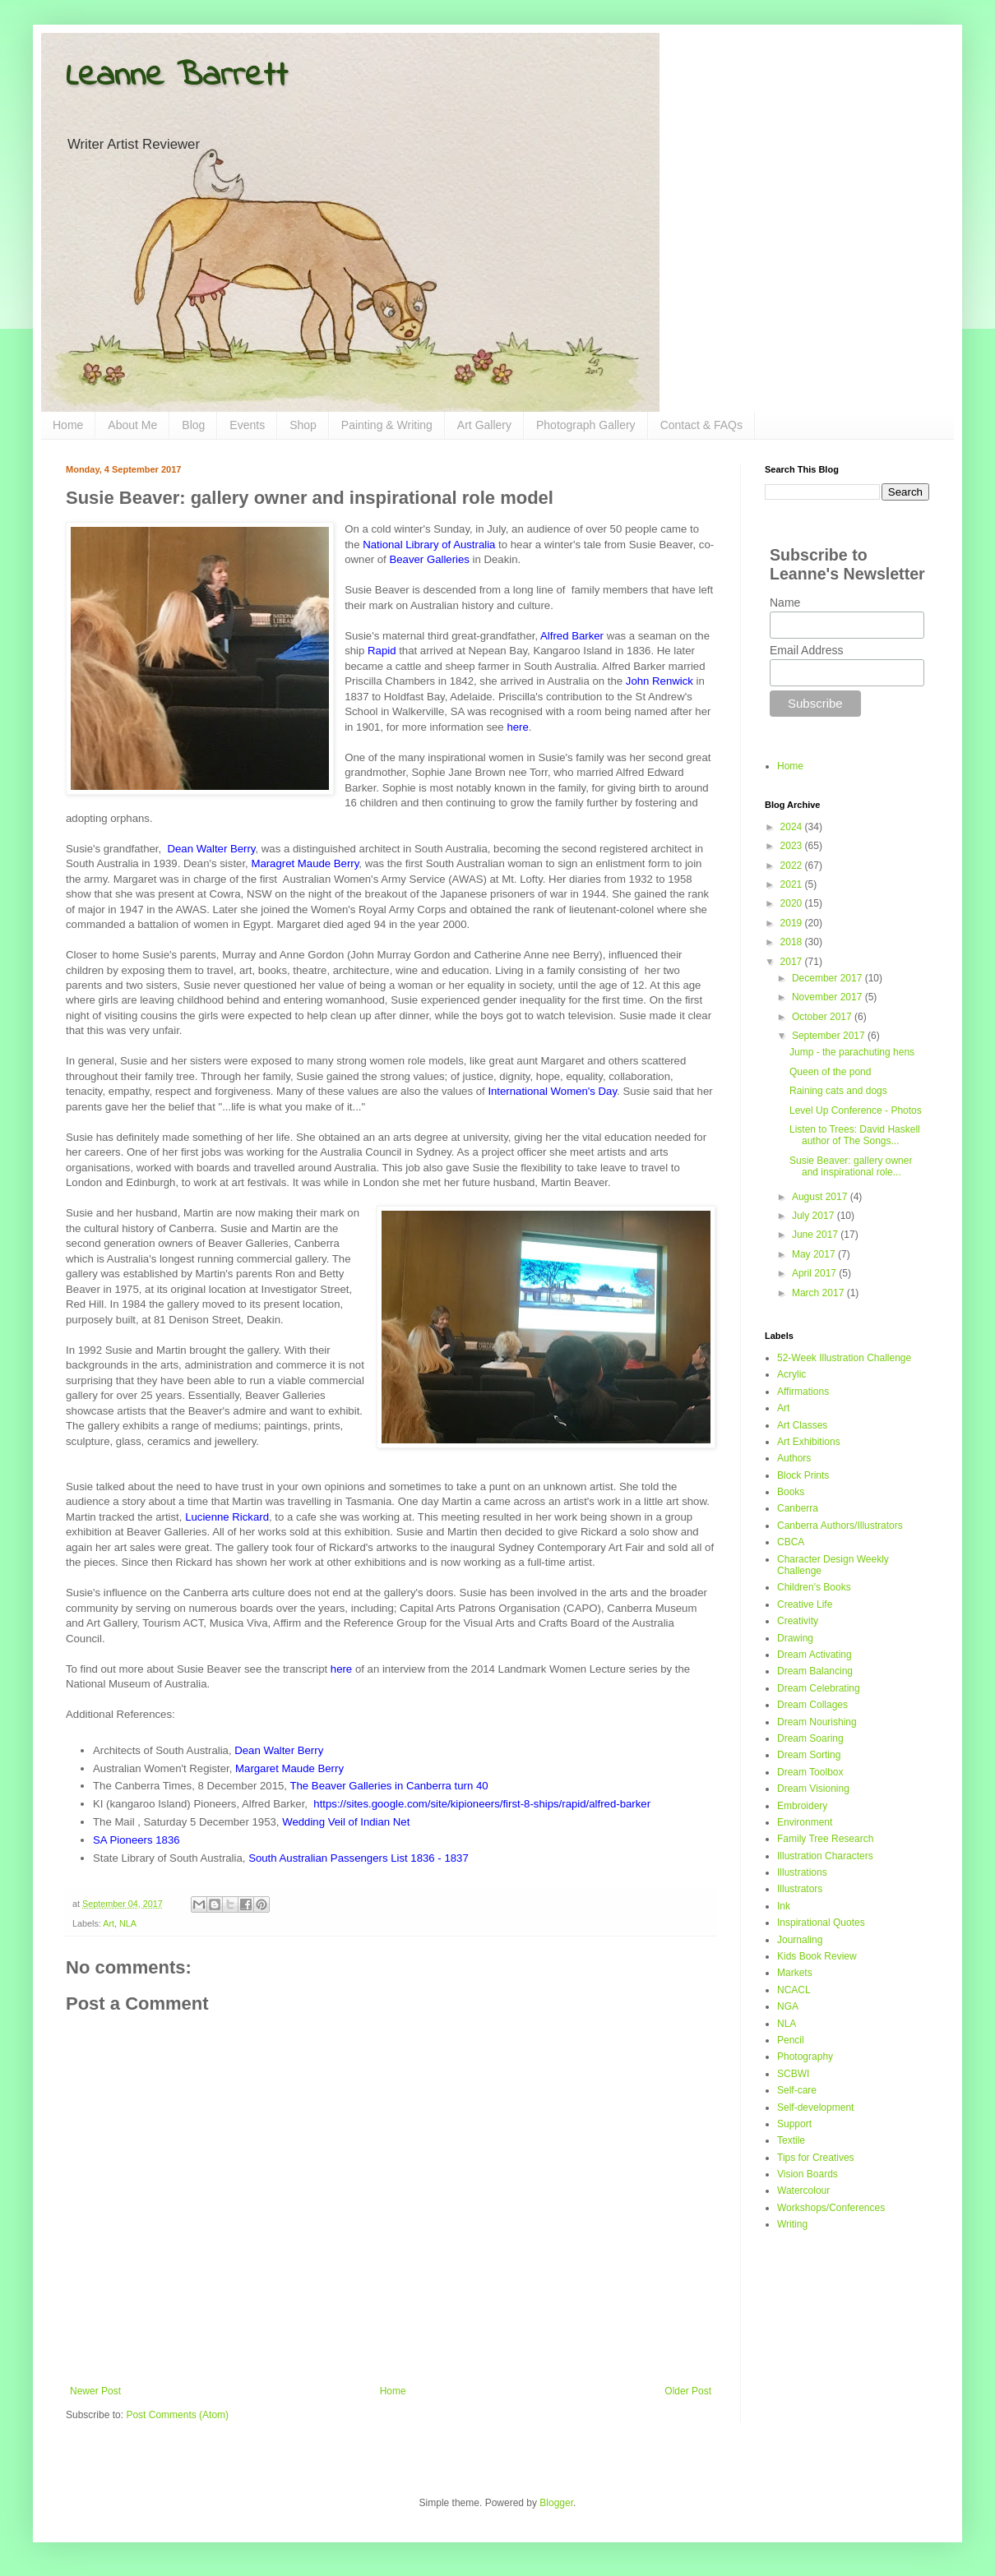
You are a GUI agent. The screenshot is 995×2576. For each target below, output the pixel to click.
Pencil (790, 2040)
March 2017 (819, 1293)
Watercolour (803, 2190)
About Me (132, 425)
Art (108, 1923)
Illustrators (799, 1889)
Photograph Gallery (586, 425)
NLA (128, 1923)
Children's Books (814, 1587)
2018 (792, 942)
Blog (193, 425)
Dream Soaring (810, 1738)
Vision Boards (807, 2174)
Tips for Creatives (815, 2157)
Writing (792, 2224)
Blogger (556, 2503)
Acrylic (791, 1374)
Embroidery (802, 1806)
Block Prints (803, 1475)
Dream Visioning (813, 1788)
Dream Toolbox (810, 1772)
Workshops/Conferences (831, 2208)
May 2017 (815, 1254)
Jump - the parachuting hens (851, 1052)
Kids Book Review (817, 1956)
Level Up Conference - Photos (855, 1110)
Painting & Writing (387, 425)
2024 (792, 827)
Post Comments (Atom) (177, 2415)
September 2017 (830, 1035)
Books (790, 1492)
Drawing (795, 1638)
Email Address (806, 650)
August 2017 (821, 1197)
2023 (792, 846)
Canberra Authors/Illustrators (840, 1525)
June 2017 (816, 1234)
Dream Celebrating (818, 1688)
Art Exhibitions (808, 1441)
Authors (794, 1458)
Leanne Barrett (177, 76)
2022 (792, 865)
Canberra (797, 1508)
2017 (792, 961)
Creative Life (804, 1604)
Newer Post (95, 2391)
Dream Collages (812, 1704)
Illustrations (802, 1872)
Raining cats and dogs (838, 1090)
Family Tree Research (825, 1838)
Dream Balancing (815, 1671)
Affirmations (803, 1391)
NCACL (794, 1990)
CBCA (790, 1542)
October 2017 (823, 1017)
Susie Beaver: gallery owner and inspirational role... (850, 1166)
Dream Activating (814, 1654)
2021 (792, 884)
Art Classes (802, 1425)
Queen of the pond (830, 1072)
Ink (783, 1906)
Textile (791, 2140)
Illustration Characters (825, 1856)
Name (785, 602)
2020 (792, 903)
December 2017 (828, 978)
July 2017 (814, 1215)
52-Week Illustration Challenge (844, 1358)
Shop (303, 425)
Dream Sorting (808, 1755)
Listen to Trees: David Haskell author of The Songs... (854, 1135)
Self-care (797, 2090)
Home (68, 425)
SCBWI (793, 2074)
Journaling (799, 1940)
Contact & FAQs (701, 425)
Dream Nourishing (817, 1722)
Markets (794, 1972)
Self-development (815, 2107)
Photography (805, 2056)
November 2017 (828, 997)
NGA (787, 2006)
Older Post (687, 2391)
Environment (804, 1822)
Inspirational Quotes (821, 1922)
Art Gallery (484, 425)
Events (247, 425)
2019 (792, 923)
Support (794, 2124)
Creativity (797, 1621)
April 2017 (815, 1273)
